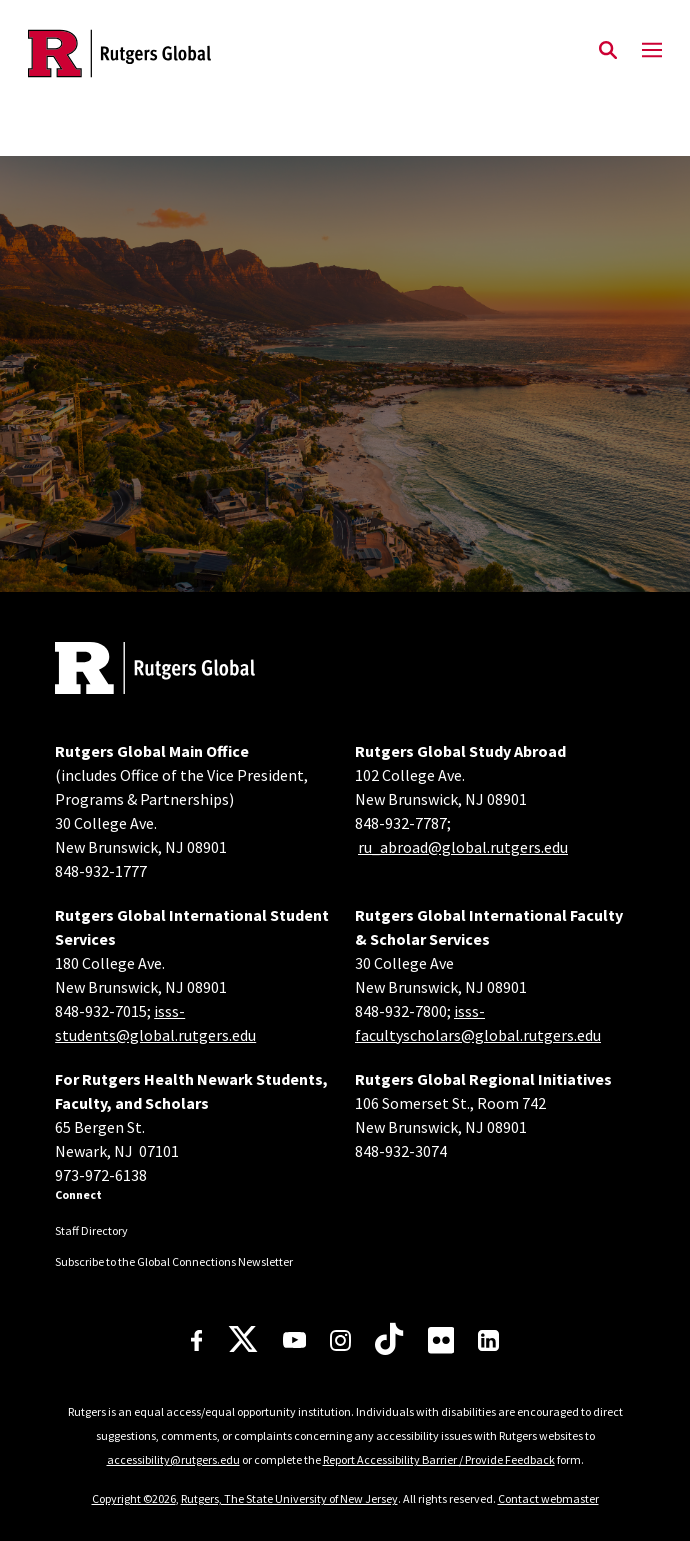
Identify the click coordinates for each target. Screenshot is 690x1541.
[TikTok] (389, 1340)
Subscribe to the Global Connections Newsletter (174, 1261)
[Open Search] (608, 51)
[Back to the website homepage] (119, 53)
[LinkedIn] (488, 1340)
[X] (243, 1340)
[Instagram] (340, 1340)
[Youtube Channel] (294, 1340)
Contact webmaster (548, 1498)
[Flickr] (441, 1340)
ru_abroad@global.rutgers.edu (463, 847)
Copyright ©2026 (134, 1498)
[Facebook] (197, 1340)
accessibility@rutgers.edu (173, 1459)
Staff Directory (91, 1230)
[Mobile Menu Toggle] (652, 51)
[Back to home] (190, 670)
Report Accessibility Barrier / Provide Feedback (439, 1459)
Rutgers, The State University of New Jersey (289, 1498)
